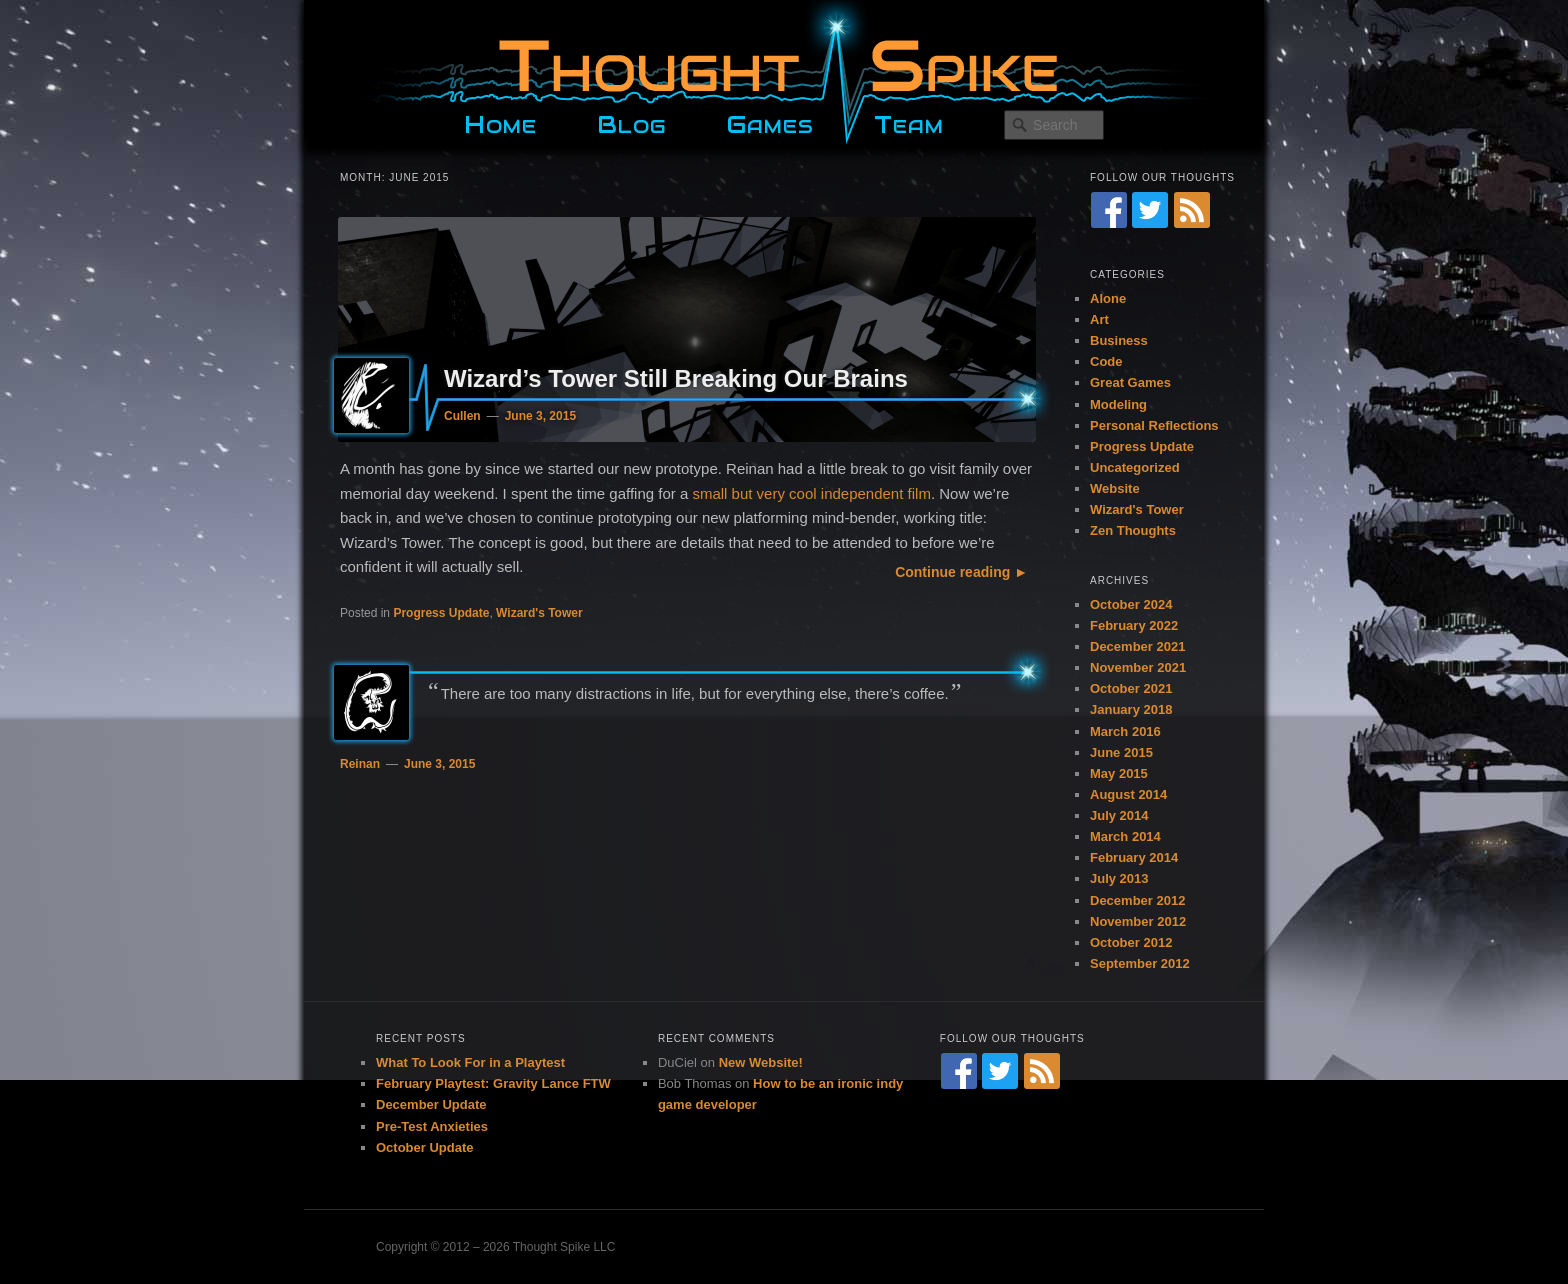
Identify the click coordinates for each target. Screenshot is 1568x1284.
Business (1119, 340)
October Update (425, 1147)
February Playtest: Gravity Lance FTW (493, 1083)
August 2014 (1128, 794)
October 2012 (1131, 942)
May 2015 (1119, 773)
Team (909, 122)
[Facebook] (1109, 210)
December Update (431, 1104)
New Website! (761, 1062)
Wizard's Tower (539, 613)
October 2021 (1131, 688)
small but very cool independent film (811, 493)
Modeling (1118, 404)
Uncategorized (1135, 467)
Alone (1108, 298)
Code (1106, 361)
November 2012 (1138, 921)
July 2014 (1119, 815)
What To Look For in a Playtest (470, 1062)
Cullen (462, 416)
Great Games (1130, 382)
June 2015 (1121, 752)
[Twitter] (1150, 210)
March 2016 (1125, 731)
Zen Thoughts (1133, 530)
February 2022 (1134, 625)
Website (1115, 488)
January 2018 (1131, 709)
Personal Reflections (1154, 425)
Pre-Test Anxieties (432, 1126)
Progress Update (441, 613)
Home (500, 122)
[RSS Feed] (1192, 210)
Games (770, 122)
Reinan (360, 764)
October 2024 (1131, 604)
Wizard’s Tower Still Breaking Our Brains (676, 378)
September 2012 (1140, 963)
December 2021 (1137, 646)
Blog (632, 122)
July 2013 (1119, 878)
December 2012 (1137, 900)
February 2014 (1134, 857)
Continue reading (952, 572)
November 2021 (1138, 667)
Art (1099, 319)
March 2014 (1125, 836)
